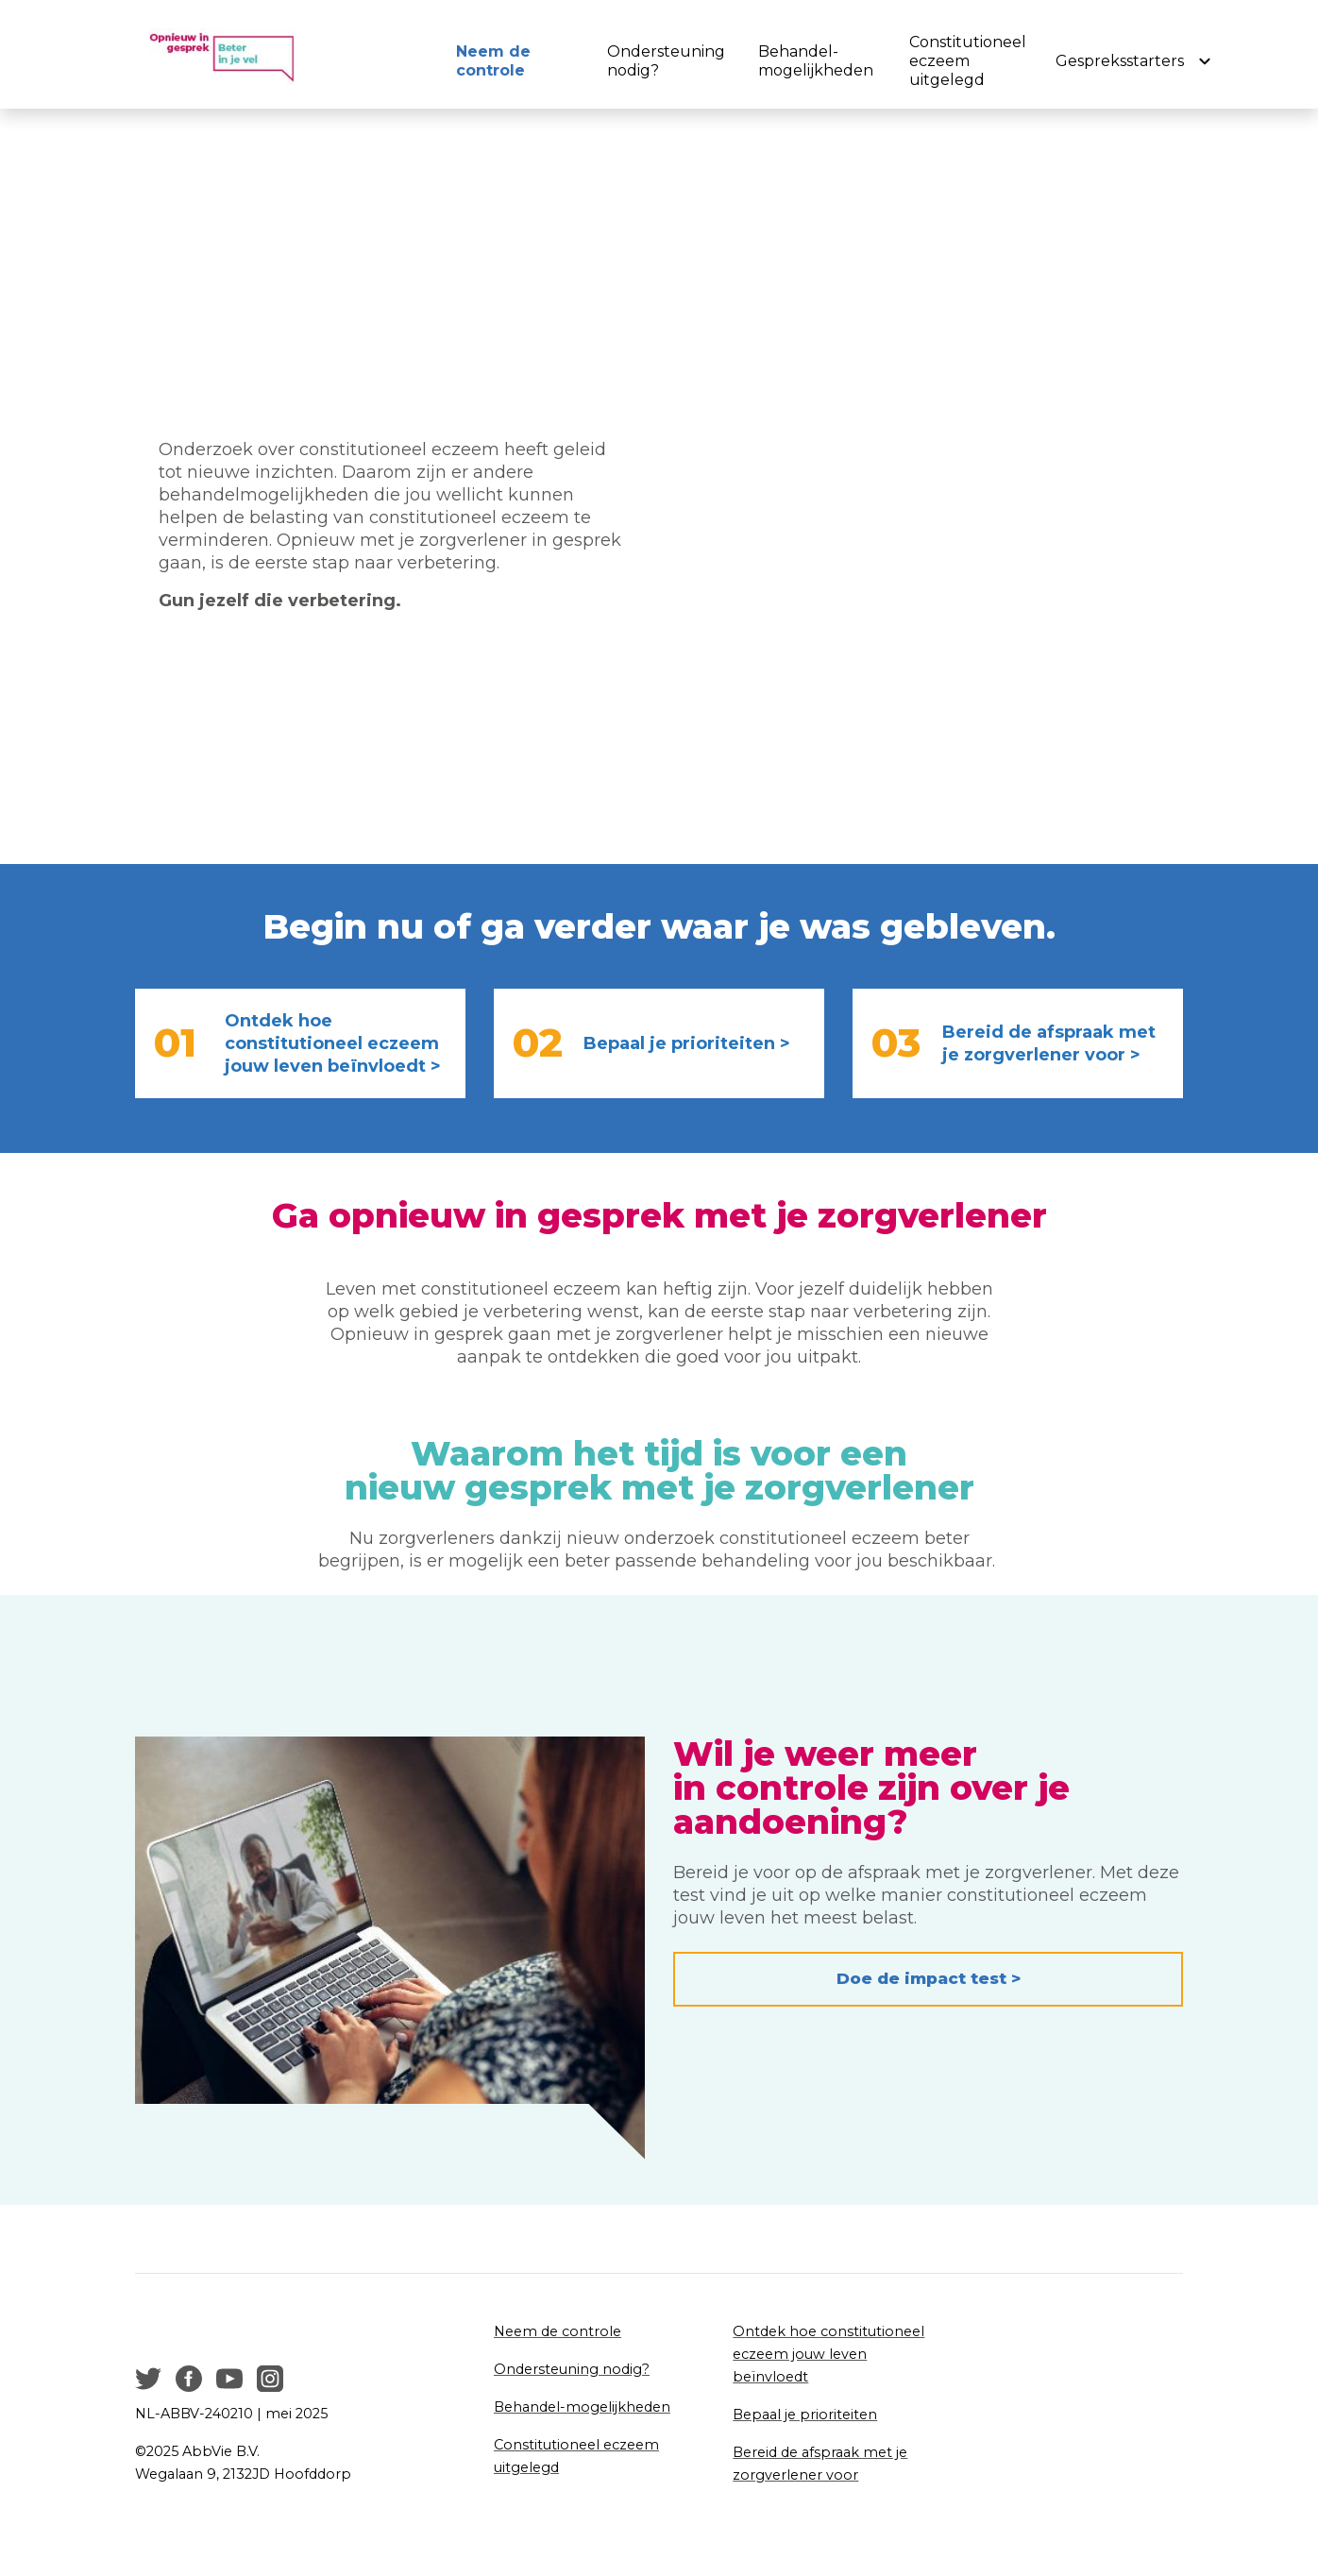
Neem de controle (493, 60)
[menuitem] (507, 61)
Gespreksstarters (1120, 61)
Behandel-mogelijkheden (810, 60)
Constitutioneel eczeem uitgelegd (956, 61)
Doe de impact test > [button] (928, 1978)
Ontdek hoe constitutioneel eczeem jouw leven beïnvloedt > (333, 1043)
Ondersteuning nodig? (666, 60)
